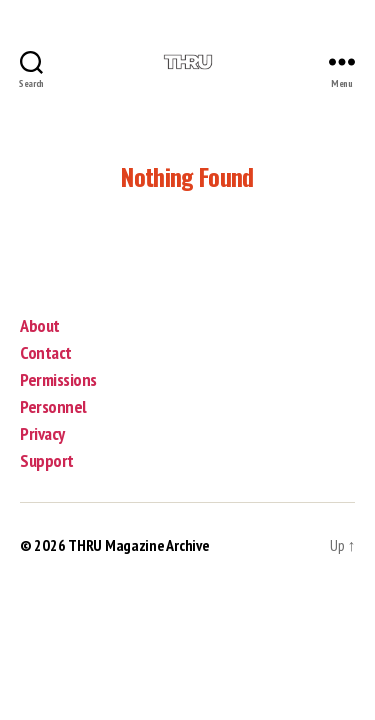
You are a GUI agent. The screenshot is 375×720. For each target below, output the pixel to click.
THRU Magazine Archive (138, 545)
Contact (46, 352)
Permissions (58, 379)
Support (47, 460)
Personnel (53, 406)
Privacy (42, 433)
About (40, 325)
